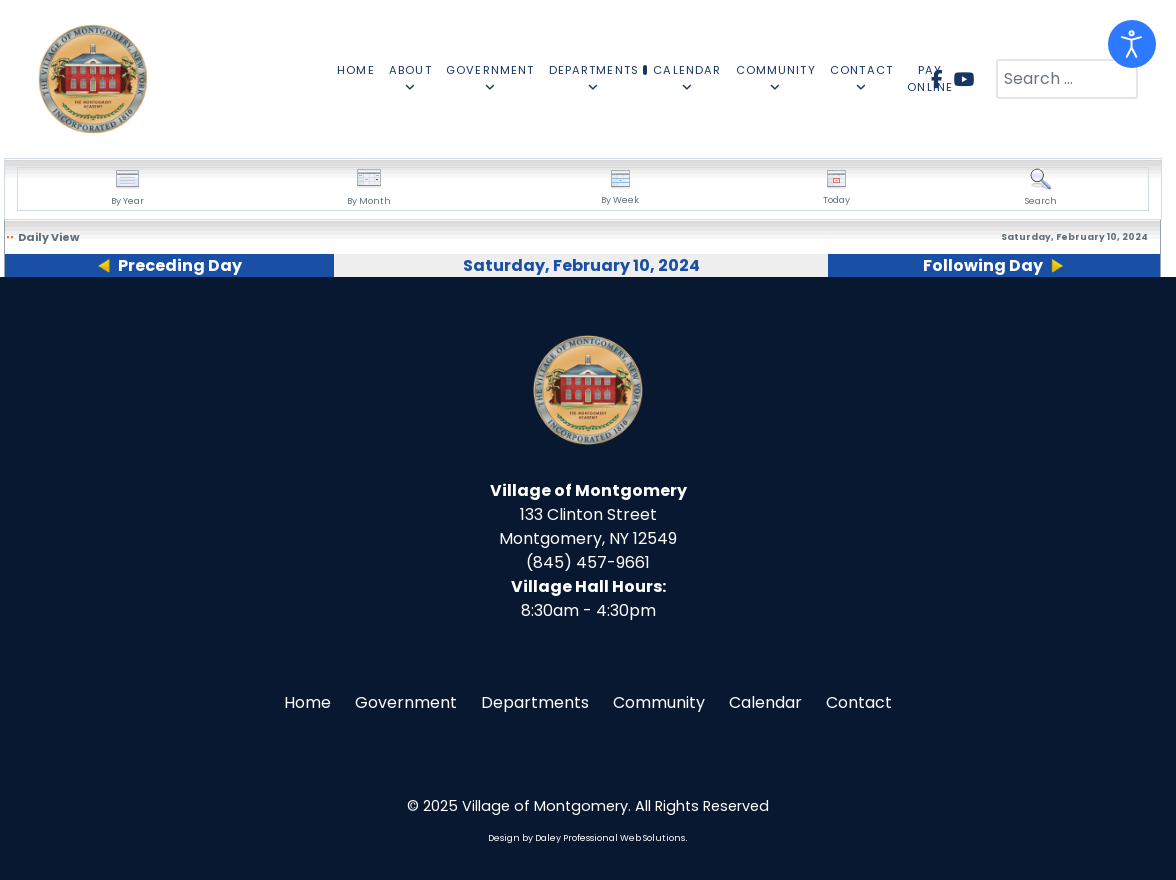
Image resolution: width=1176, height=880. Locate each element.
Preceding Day (180, 265)
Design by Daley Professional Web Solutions (586, 838)
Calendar (765, 702)
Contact (859, 702)
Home (307, 702)
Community (659, 702)
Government (406, 702)
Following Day (983, 265)
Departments (535, 702)
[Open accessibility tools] (1132, 44)
